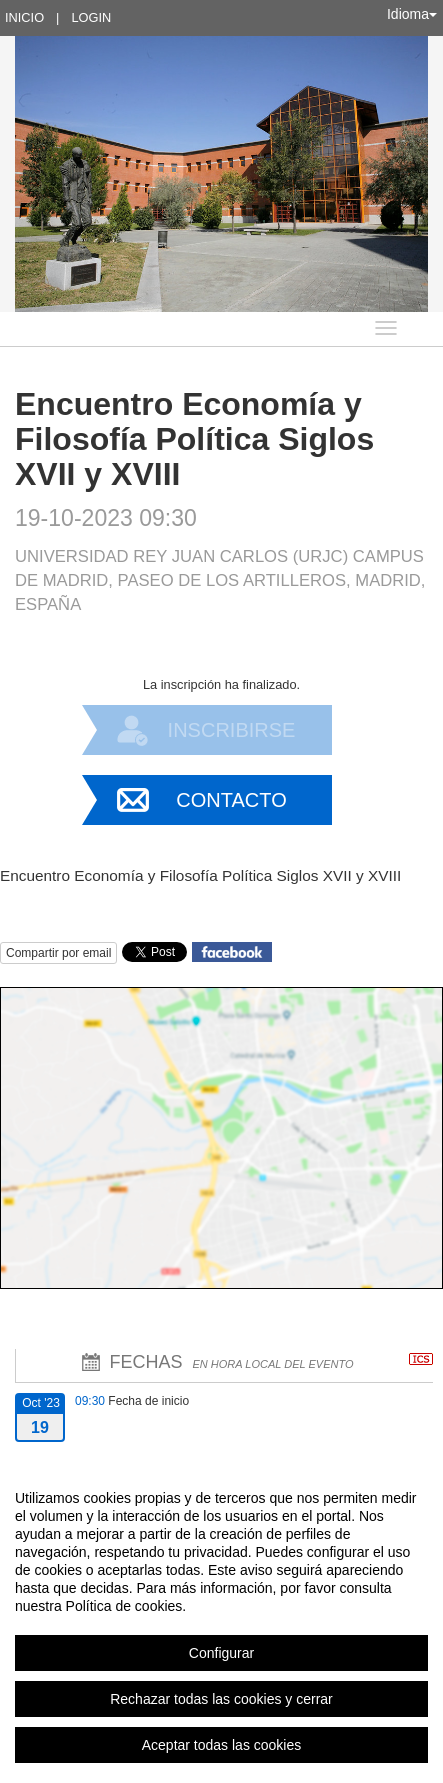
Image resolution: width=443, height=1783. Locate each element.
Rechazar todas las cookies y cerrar (221, 1699)
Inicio (24, 17)
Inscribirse (232, 730)
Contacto (231, 800)
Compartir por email (58, 953)
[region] (221, 1621)
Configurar (221, 1653)
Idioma (412, 14)
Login (91, 17)
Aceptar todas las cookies (222, 1745)
